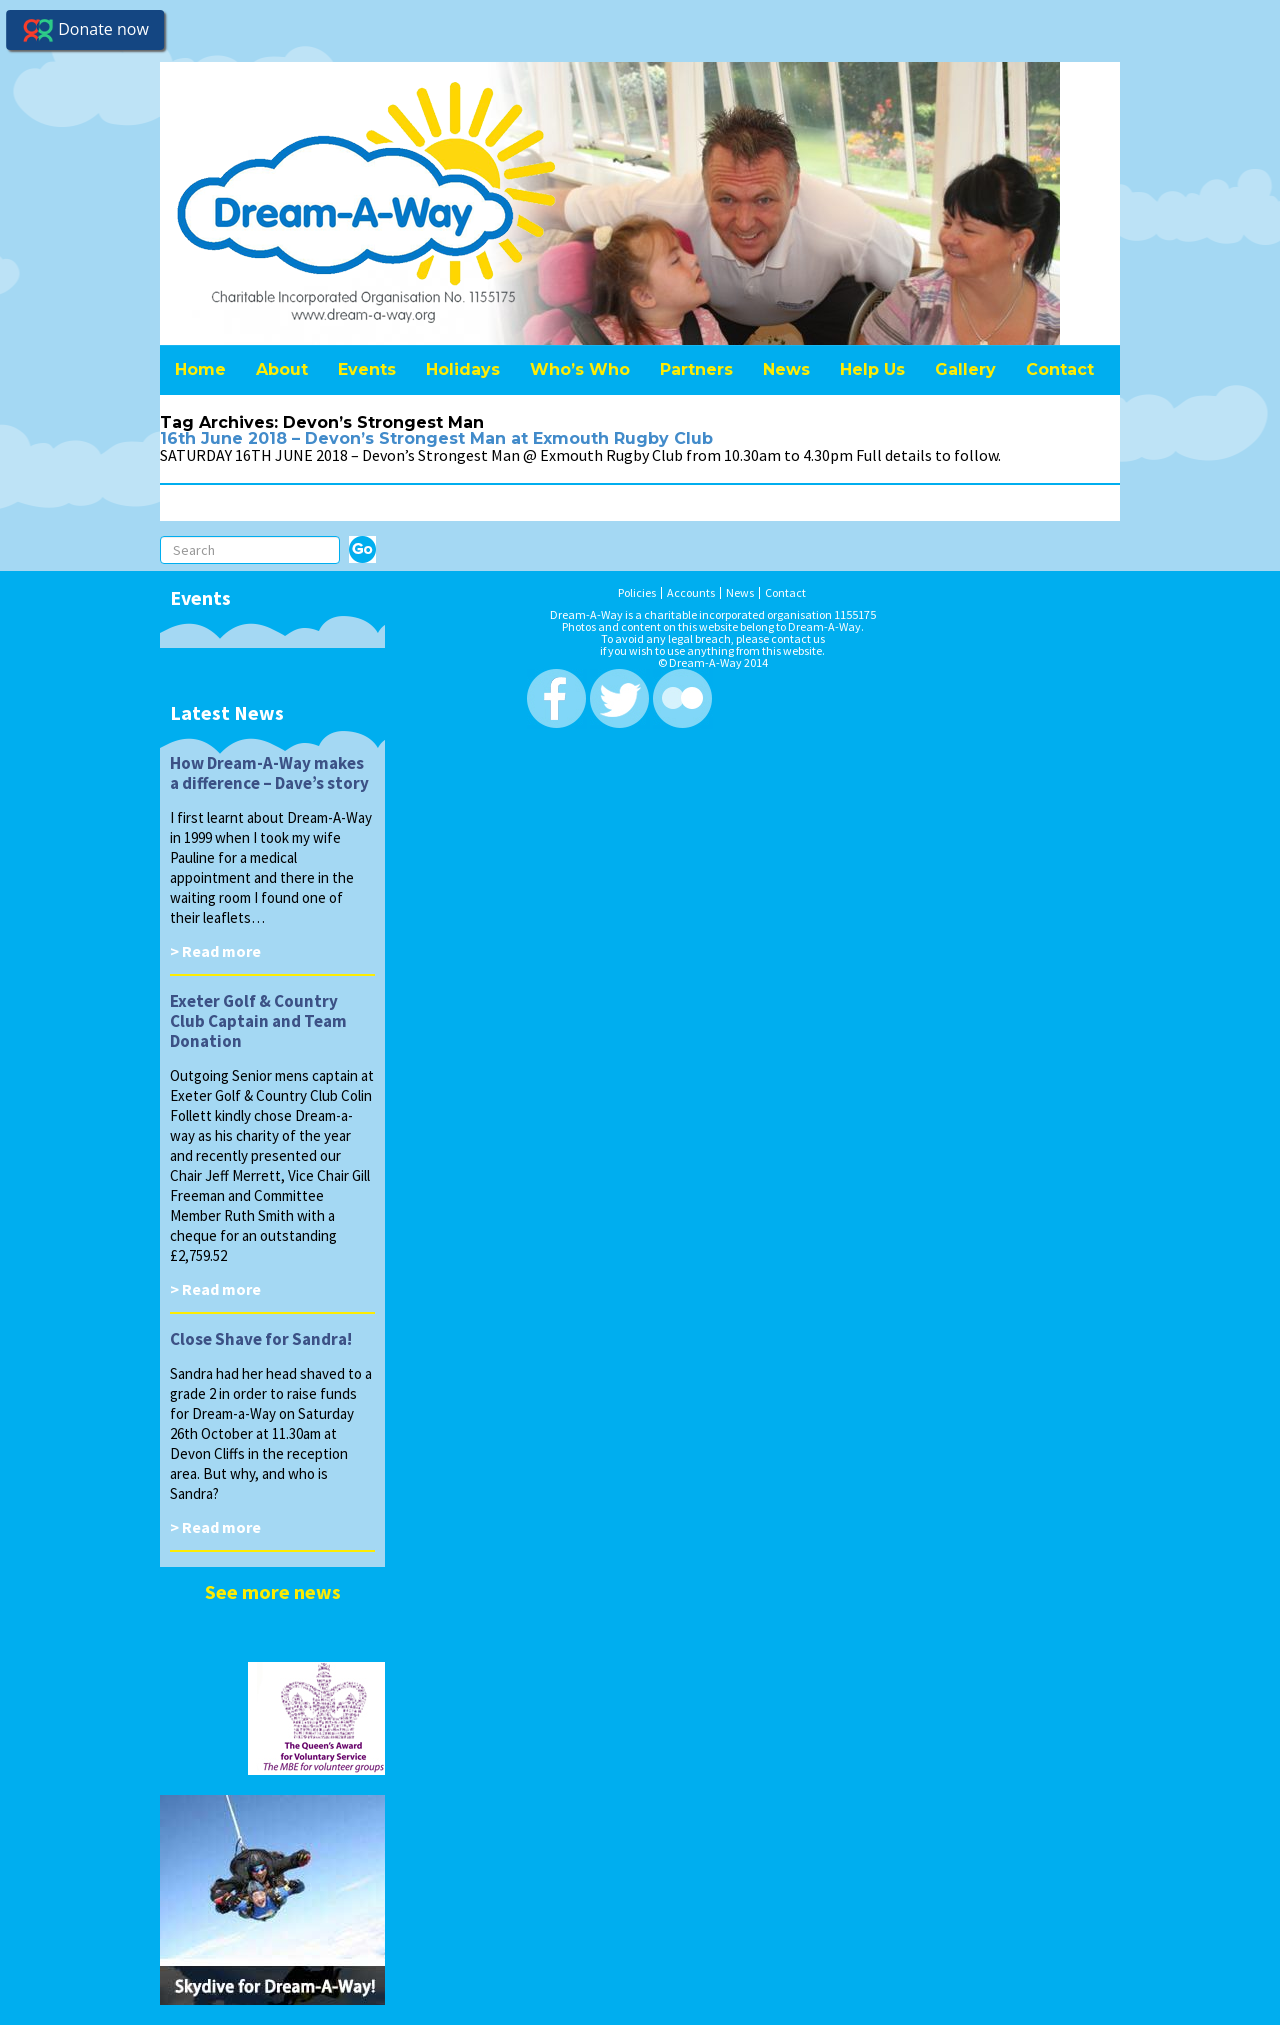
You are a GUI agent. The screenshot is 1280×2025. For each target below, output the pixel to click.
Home (200, 369)
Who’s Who (580, 369)
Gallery (965, 369)
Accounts (691, 593)
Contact (1060, 369)
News (786, 369)
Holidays (463, 369)
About (282, 369)
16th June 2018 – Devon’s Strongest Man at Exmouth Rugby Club (436, 438)
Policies (637, 593)
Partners (696, 369)
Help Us (872, 369)
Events (367, 369)
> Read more (215, 951)
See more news (273, 1591)
